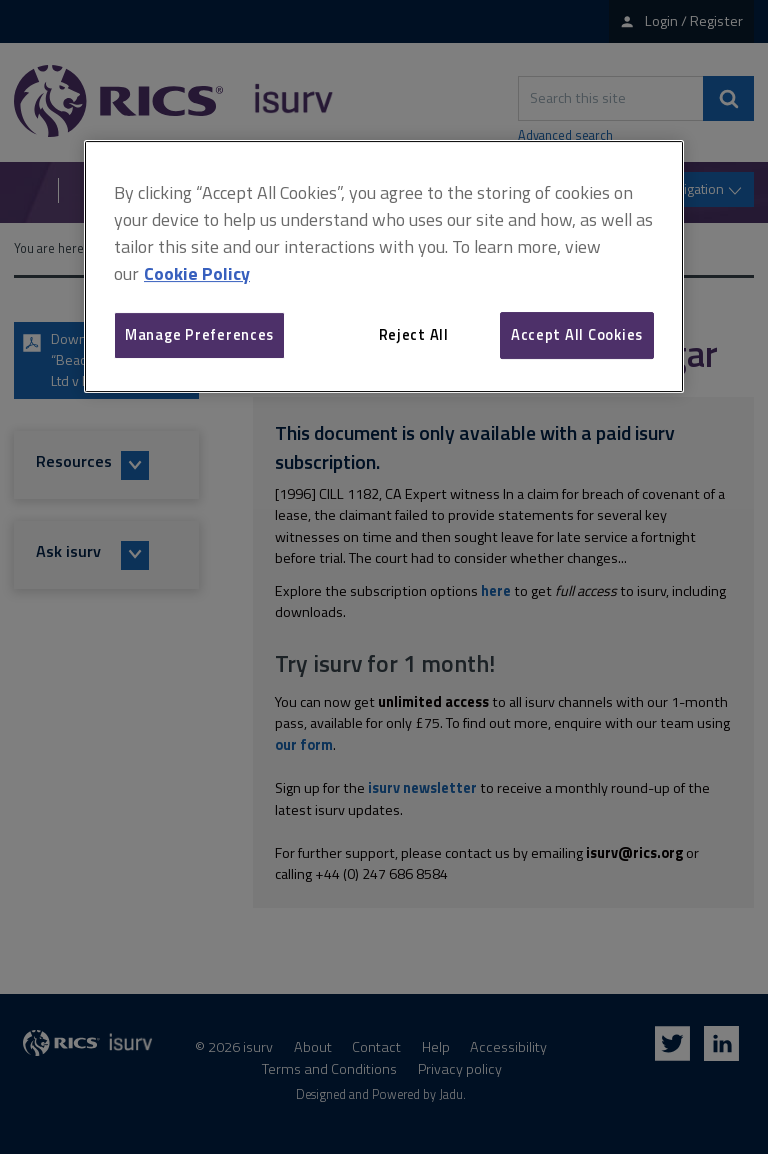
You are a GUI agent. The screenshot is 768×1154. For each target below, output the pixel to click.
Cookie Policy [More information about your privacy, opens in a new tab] (197, 273)
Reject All (414, 334)
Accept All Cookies (577, 334)
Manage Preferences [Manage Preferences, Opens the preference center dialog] (199, 334)
